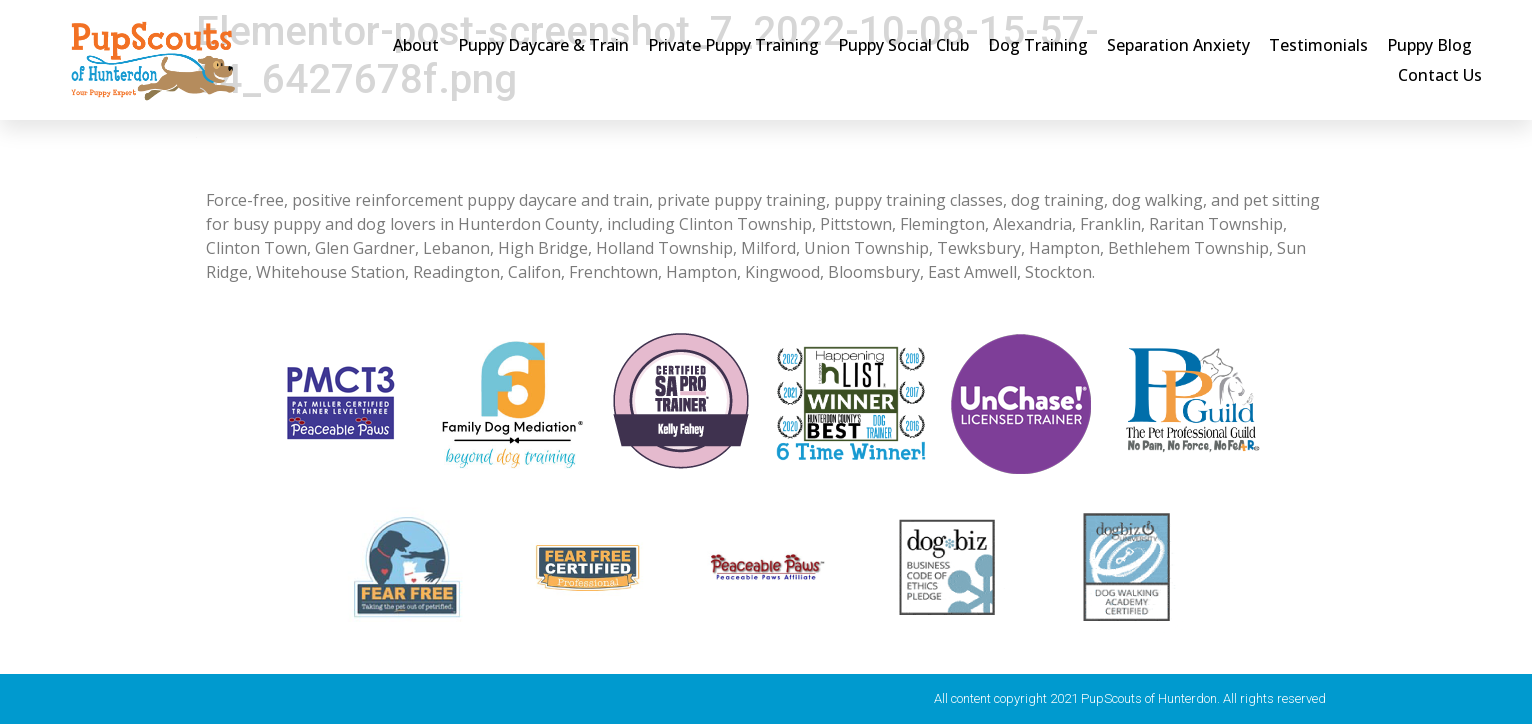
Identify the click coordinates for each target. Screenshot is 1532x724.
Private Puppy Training (733, 45)
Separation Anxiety (1178, 45)
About (416, 45)
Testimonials (1318, 45)
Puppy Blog (1429, 45)
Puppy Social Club (903, 45)
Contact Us (1440, 75)
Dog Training (1038, 45)
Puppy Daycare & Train (543, 45)
